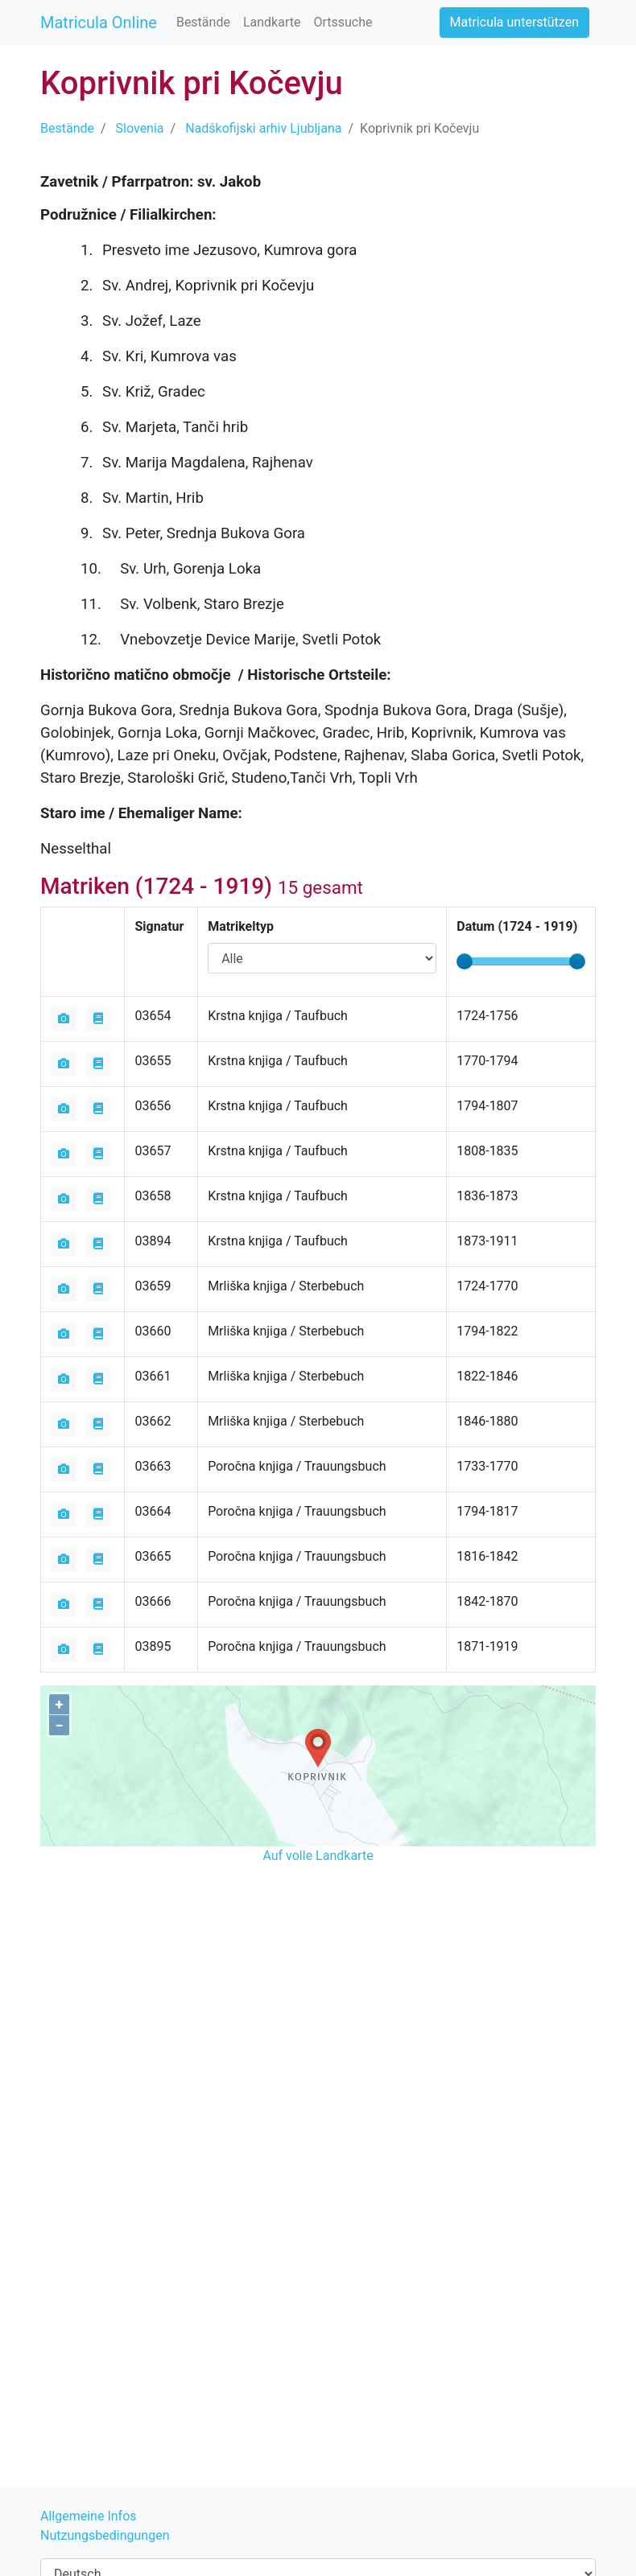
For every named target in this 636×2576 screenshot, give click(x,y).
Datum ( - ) (516, 926)
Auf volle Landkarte (317, 1855)
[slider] (464, 961)
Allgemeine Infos (88, 2516)
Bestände (203, 22)
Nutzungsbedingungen (104, 2535)
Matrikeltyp (241, 926)
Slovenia (140, 128)
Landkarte (272, 22)
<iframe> (318, 1959)
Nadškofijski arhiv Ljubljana (263, 128)
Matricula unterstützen (514, 22)
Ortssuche (342, 22)
